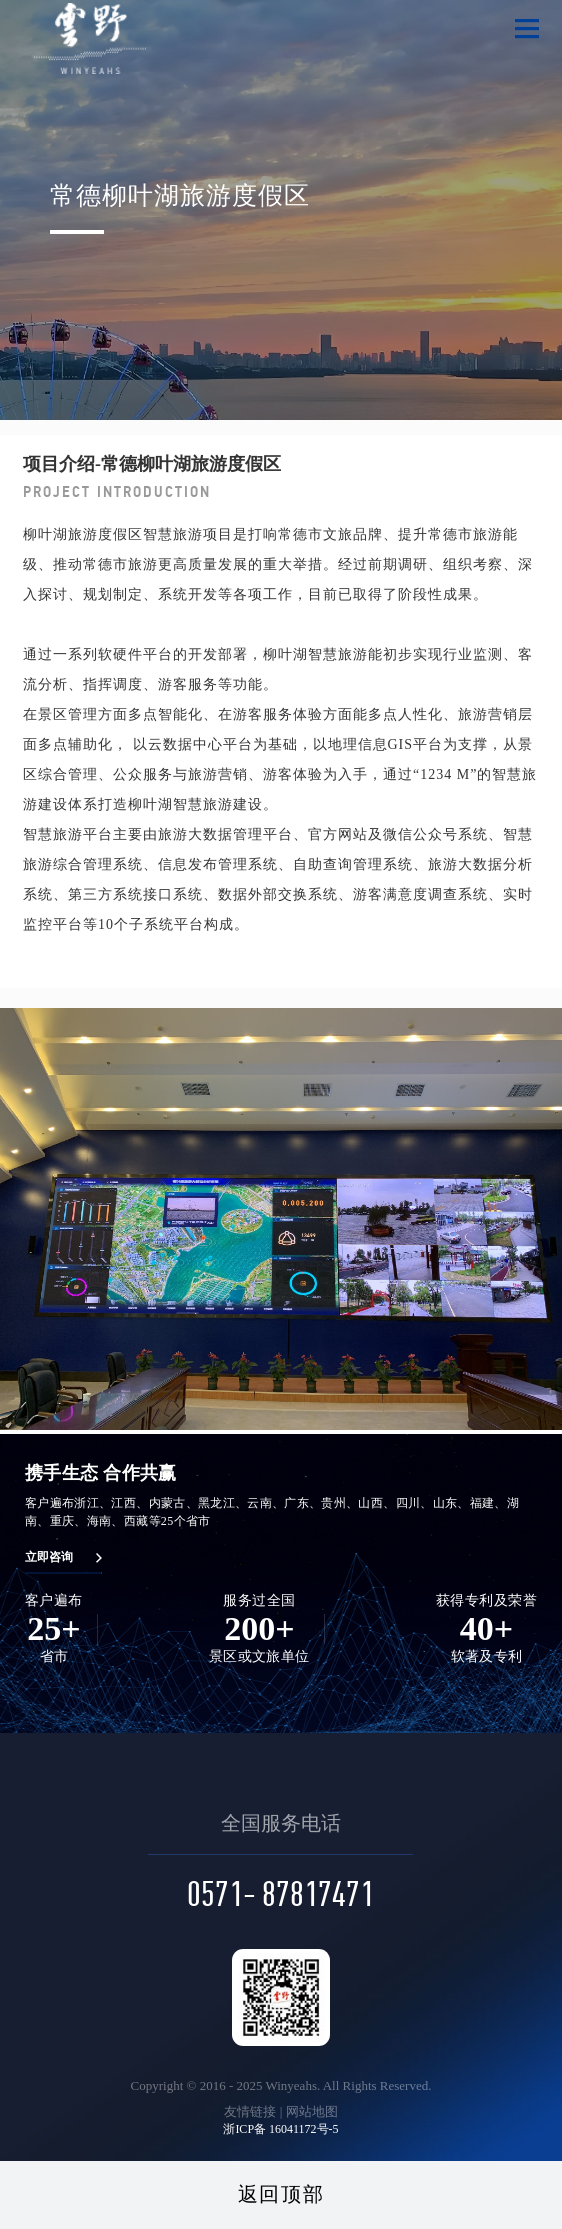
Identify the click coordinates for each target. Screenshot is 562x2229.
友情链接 (250, 2111)
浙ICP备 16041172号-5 (280, 2129)
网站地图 (312, 2111)
